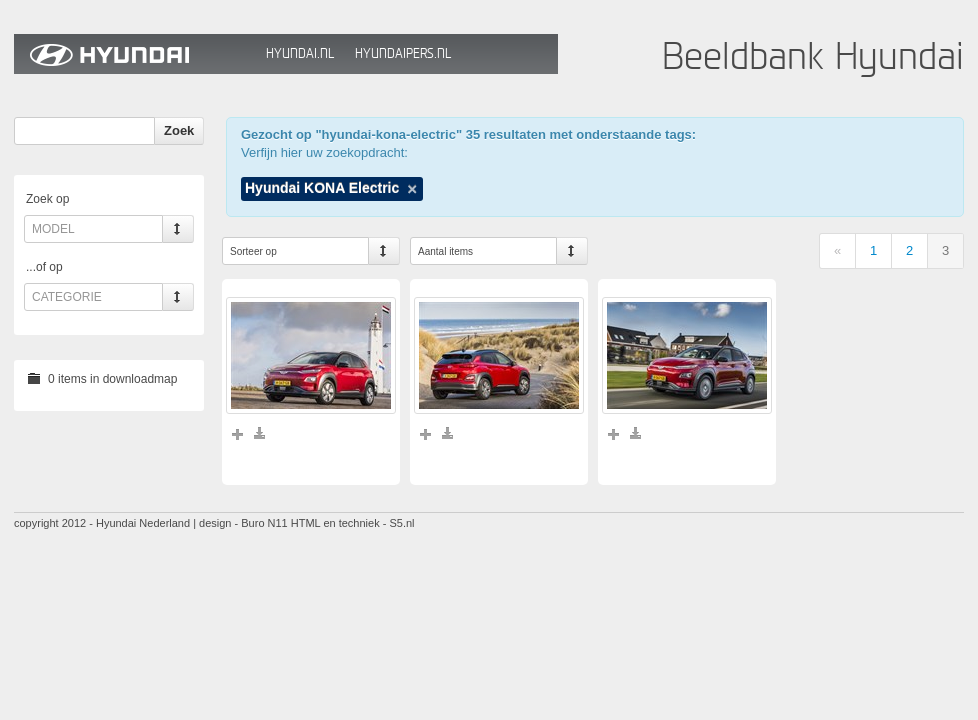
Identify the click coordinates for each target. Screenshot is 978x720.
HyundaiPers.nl (403, 53)
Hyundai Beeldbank (135, 54)
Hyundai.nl (300, 53)
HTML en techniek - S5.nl (353, 523)
